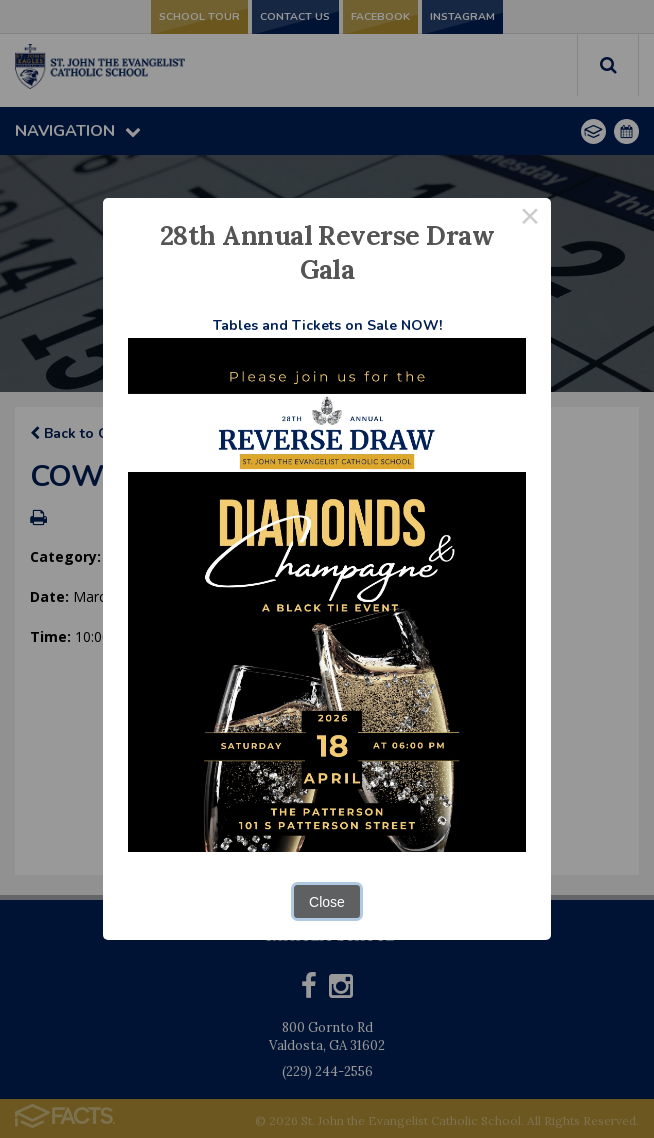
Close (327, 902)
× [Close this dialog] (529, 219)
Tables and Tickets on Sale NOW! (327, 325)
